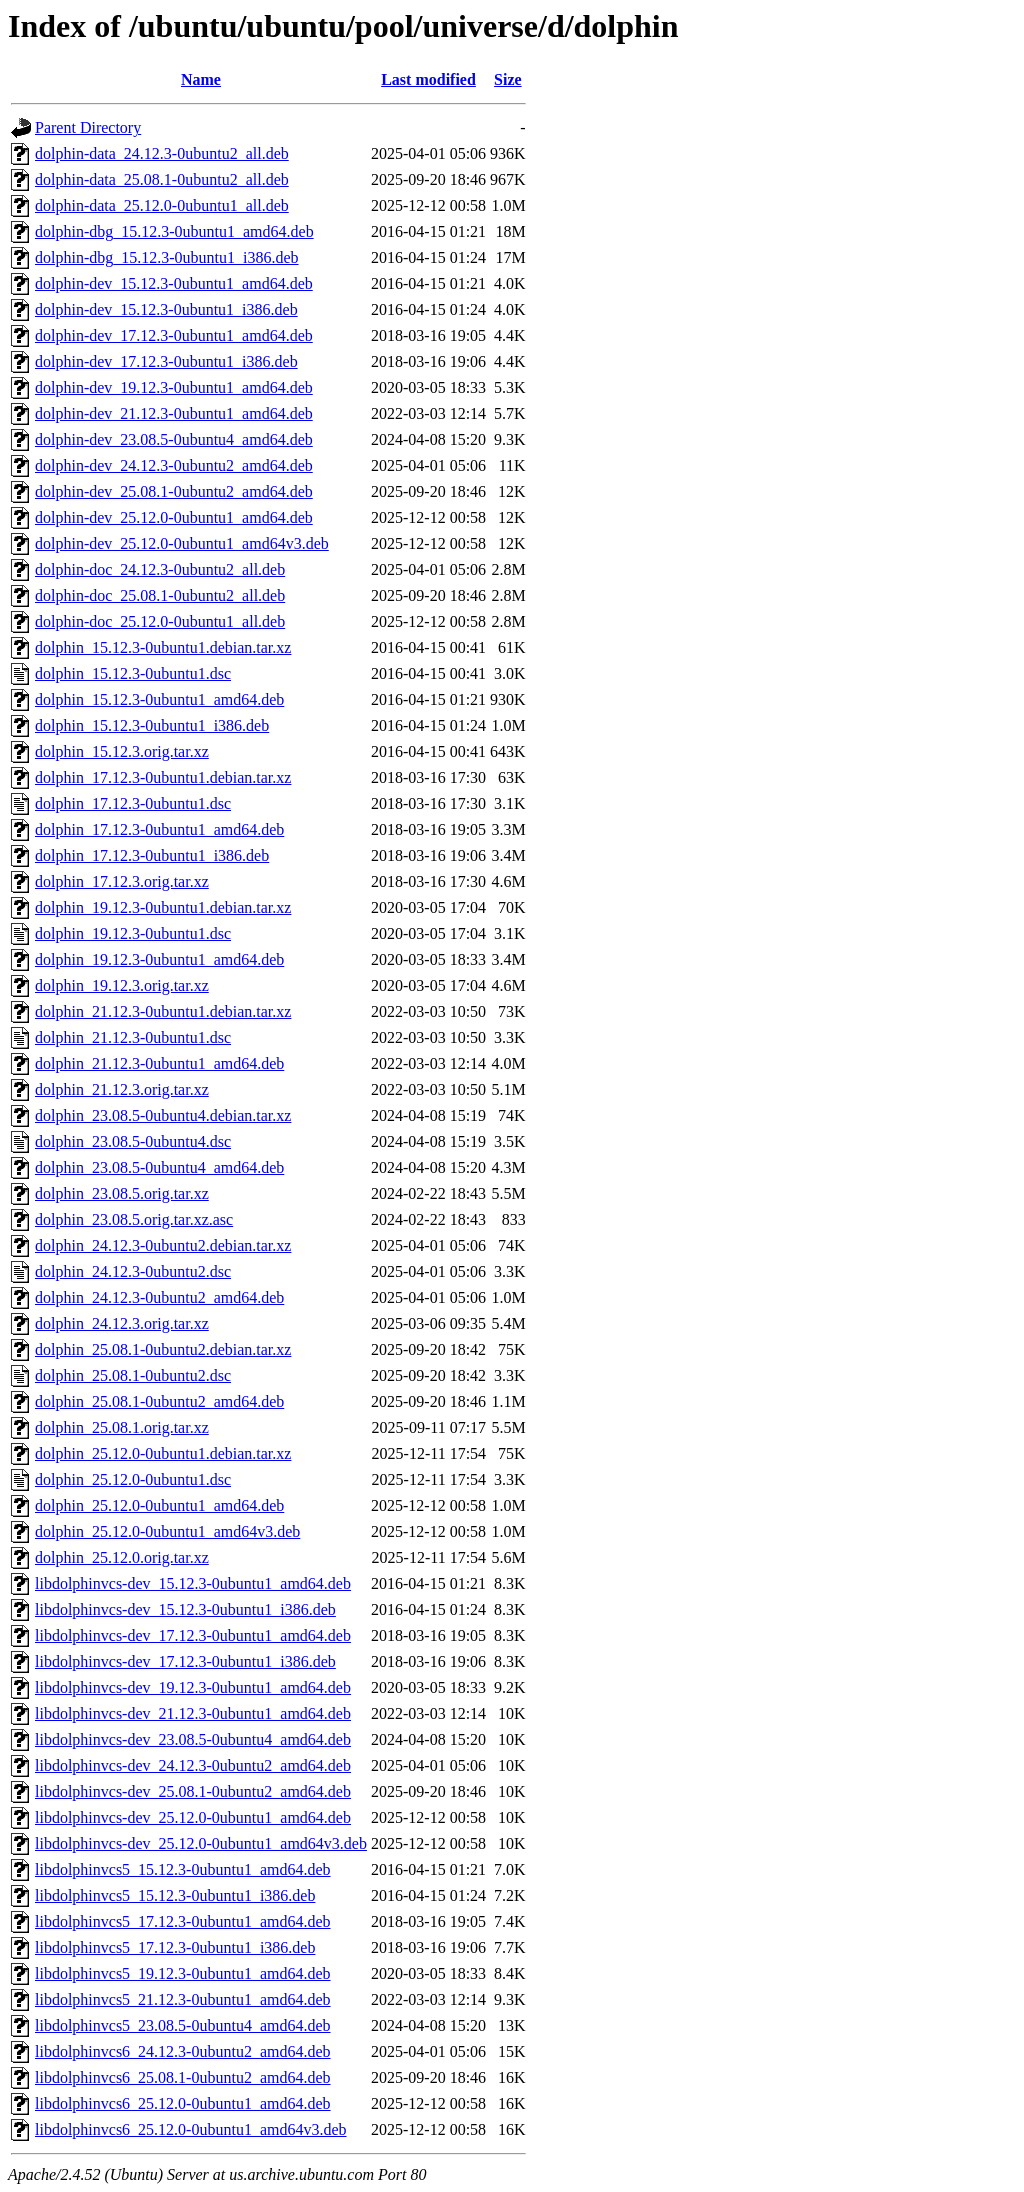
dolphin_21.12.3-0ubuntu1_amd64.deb (159, 1063)
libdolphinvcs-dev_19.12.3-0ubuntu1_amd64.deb (193, 1687)
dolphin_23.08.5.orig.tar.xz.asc (134, 1219)
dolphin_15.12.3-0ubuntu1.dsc (133, 673)
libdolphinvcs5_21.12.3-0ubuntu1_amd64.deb (183, 1999)
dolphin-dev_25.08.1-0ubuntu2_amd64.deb (174, 491)
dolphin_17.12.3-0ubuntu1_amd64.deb (159, 829)
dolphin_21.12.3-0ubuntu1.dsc (133, 1037)
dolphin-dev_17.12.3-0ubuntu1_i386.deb (166, 361)
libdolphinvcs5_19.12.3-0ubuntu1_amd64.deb (183, 1973)
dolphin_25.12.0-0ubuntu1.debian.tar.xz (163, 1453)
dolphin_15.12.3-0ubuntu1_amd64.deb (159, 699)
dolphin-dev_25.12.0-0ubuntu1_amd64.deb (174, 517)
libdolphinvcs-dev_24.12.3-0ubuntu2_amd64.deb (193, 1765)
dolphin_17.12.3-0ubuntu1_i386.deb (152, 855)
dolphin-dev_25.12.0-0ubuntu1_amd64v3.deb (182, 543)
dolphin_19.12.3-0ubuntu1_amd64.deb (159, 959)
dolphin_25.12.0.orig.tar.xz (122, 1557)
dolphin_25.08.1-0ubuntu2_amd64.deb (159, 1401)
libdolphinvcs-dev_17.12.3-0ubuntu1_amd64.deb (193, 1635)
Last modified (428, 79)
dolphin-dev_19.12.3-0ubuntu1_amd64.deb (174, 387)
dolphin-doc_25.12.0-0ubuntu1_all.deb (160, 621)
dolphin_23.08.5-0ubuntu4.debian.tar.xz (163, 1115)
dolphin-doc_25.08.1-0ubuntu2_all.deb (160, 595)
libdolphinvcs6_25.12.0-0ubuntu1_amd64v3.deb (191, 2129)
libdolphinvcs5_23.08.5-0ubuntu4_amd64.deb (183, 2025)
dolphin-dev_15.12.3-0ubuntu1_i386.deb (166, 309)
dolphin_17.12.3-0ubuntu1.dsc (133, 803)
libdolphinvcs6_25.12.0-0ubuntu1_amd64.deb (183, 2103)
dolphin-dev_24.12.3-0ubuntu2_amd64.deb (174, 465)
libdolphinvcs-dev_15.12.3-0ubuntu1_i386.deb (185, 1609)
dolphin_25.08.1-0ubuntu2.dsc (133, 1375)
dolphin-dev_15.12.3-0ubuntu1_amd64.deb (174, 283)
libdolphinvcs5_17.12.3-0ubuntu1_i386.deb (175, 1947)
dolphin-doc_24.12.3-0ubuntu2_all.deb (160, 569)
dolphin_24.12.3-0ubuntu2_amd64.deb (159, 1297)
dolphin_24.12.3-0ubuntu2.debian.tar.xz (163, 1245)
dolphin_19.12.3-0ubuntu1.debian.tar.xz (163, 907)
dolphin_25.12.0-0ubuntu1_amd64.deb (159, 1505)
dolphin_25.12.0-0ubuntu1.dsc (133, 1479)
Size (508, 79)
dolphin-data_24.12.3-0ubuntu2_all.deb (162, 153)
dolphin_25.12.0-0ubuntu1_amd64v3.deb (167, 1531)
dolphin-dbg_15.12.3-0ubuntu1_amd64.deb (174, 231)
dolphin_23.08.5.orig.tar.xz (122, 1193)
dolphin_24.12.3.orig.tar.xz (122, 1323)
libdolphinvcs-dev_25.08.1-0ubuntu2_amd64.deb (193, 1791)
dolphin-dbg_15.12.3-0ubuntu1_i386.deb (167, 257)
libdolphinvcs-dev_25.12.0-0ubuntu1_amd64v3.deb (201, 1843)
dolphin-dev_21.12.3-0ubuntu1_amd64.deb (174, 413)
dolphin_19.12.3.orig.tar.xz (122, 985)
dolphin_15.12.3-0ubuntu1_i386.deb (152, 725)
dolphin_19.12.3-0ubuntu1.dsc (133, 933)
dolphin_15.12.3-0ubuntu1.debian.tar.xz (163, 647)
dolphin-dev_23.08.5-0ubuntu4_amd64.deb (174, 439)
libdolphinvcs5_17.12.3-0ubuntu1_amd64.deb (183, 1921)
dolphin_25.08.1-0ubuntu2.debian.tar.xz (163, 1349)
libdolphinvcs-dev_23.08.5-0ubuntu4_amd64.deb (193, 1739)
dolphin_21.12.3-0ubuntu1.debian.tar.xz (163, 1011)
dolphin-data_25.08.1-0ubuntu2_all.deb (162, 179)
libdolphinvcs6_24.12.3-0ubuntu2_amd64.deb (183, 2051)
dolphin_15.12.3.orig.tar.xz (122, 751)
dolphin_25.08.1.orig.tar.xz (122, 1427)
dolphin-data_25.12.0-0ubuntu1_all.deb (162, 205)
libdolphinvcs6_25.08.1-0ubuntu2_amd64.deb (183, 2077)
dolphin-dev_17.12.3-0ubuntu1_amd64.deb (174, 335)
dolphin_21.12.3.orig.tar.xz (122, 1089)
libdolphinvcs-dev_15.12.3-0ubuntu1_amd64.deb (193, 1583)
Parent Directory (88, 127)
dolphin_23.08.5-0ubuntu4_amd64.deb (159, 1167)
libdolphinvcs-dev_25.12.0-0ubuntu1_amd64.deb (193, 1817)
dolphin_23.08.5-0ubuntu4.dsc (133, 1141)
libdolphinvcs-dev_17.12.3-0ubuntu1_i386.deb (185, 1661)
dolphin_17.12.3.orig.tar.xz (122, 881)
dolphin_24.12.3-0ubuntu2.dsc (133, 1271)
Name (201, 79)
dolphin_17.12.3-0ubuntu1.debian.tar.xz (163, 777)
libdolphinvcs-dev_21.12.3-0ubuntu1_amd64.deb (193, 1713)
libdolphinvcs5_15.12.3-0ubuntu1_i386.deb (175, 1895)
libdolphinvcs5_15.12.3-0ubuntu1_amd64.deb (183, 1869)
